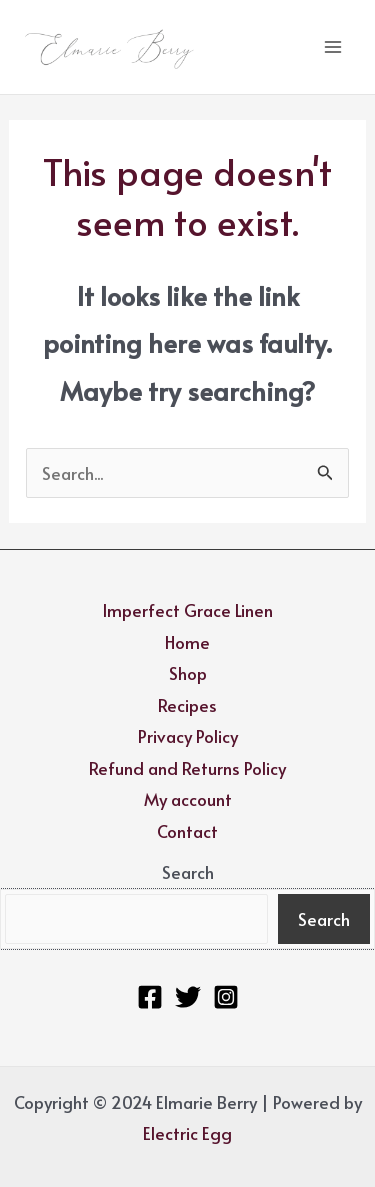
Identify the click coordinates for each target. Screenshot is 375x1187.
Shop (188, 673)
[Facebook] (150, 997)
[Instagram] (226, 997)
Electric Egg (187, 1133)
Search (188, 872)
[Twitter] (188, 997)
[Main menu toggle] (333, 47)
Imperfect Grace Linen (187, 610)
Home (187, 642)
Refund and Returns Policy (187, 768)
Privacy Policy (188, 736)
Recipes (187, 705)
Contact (187, 831)
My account (188, 799)
